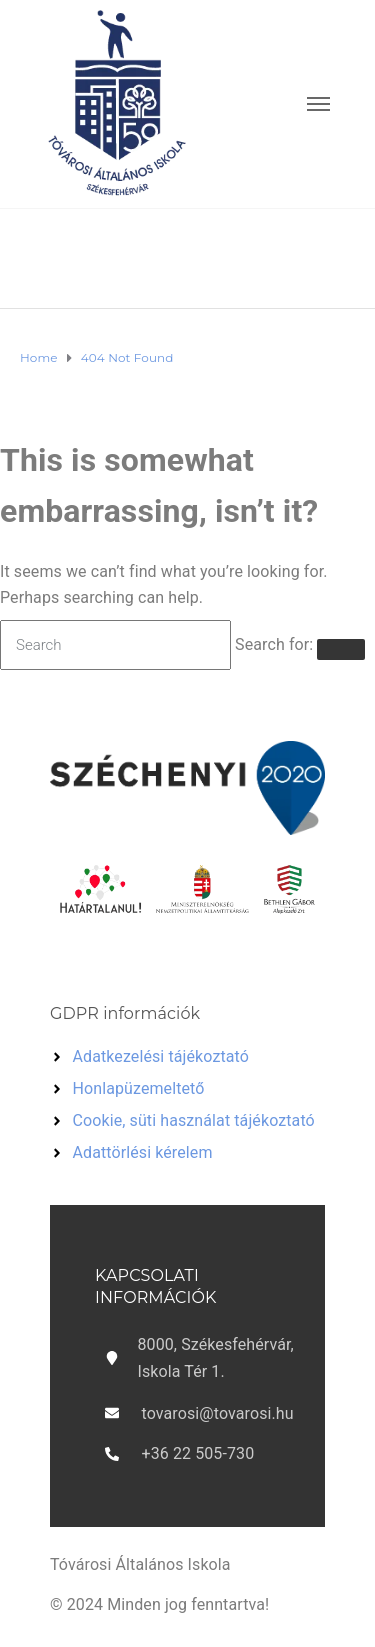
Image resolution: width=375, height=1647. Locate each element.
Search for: (274, 644)
